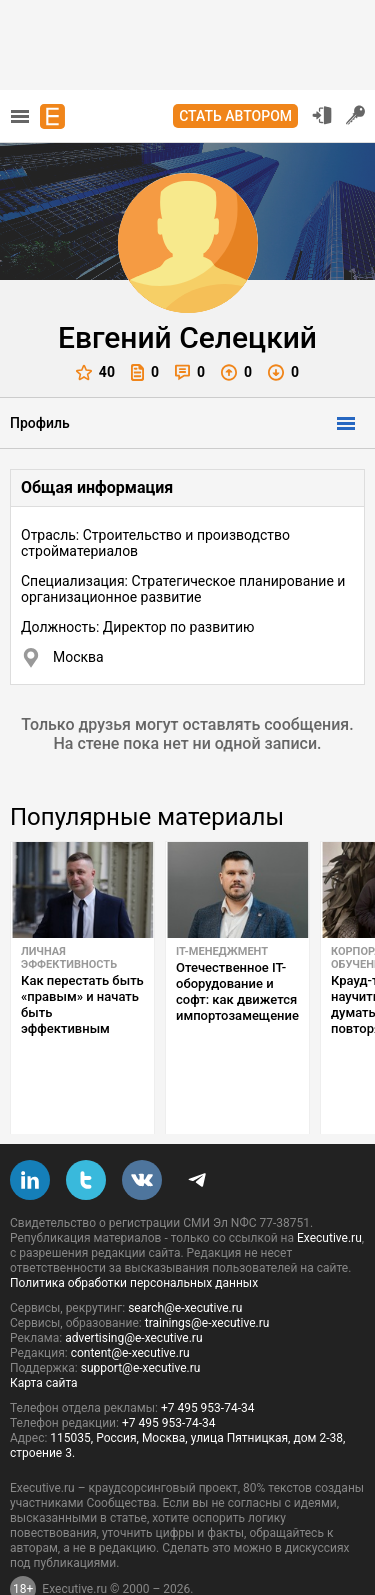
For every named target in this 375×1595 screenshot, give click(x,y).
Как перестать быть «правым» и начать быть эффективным (82, 1004)
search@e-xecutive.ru (185, 1261)
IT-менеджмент (222, 951)
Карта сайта (44, 1336)
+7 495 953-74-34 (208, 1361)
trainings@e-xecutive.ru (207, 1276)
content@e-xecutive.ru (130, 1306)
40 (95, 372)
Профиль (40, 423)
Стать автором (235, 116)
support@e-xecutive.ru (141, 1321)
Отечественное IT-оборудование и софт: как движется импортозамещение (237, 991)
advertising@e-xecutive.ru (133, 1291)
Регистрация (356, 115)
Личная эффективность (69, 958)
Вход (322, 115)
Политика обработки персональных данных (134, 1236)
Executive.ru (329, 1191)
